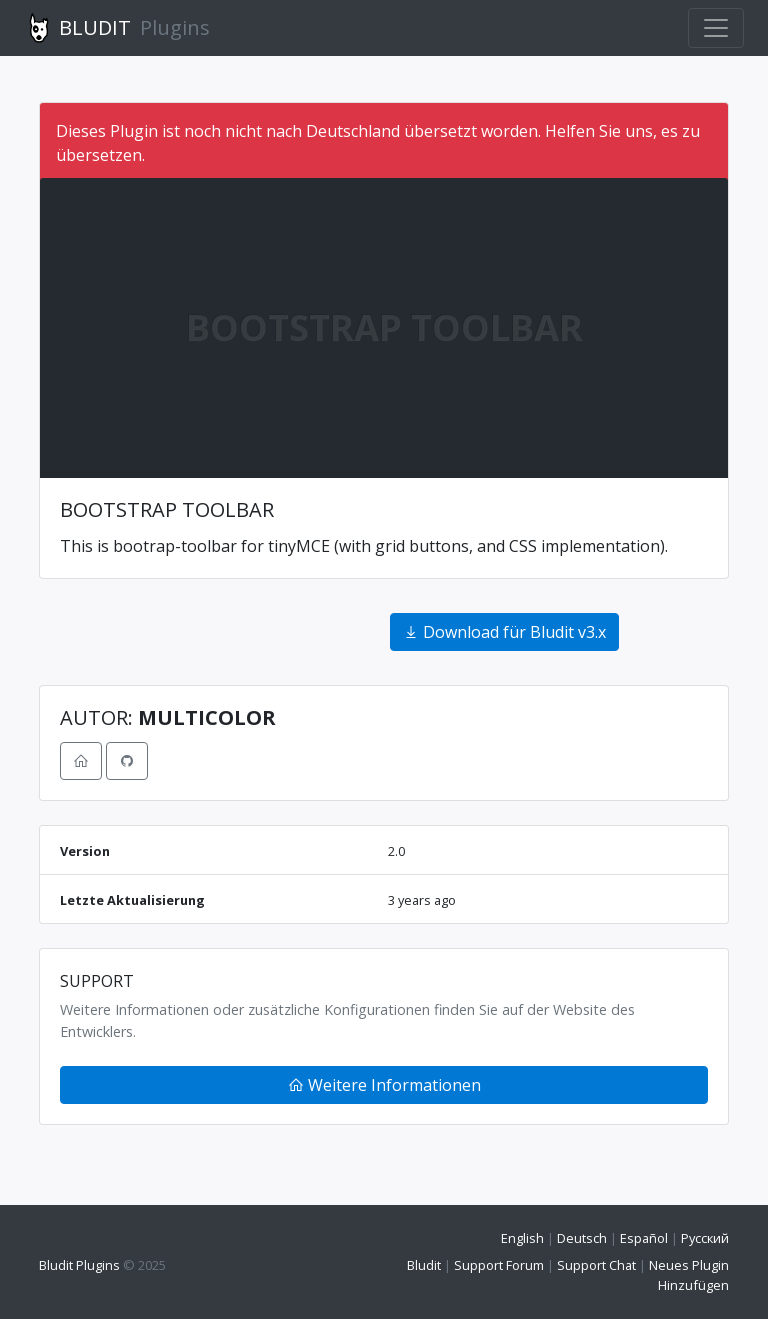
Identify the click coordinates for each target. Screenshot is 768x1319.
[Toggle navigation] (716, 28)
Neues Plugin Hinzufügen (689, 1274)
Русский (705, 1238)
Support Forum (499, 1265)
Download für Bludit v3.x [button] (504, 632)
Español (644, 1238)
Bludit (424, 1265)
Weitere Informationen (384, 1085)
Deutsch (582, 1238)
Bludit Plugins (79, 1265)
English (522, 1238)
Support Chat (596, 1265)
